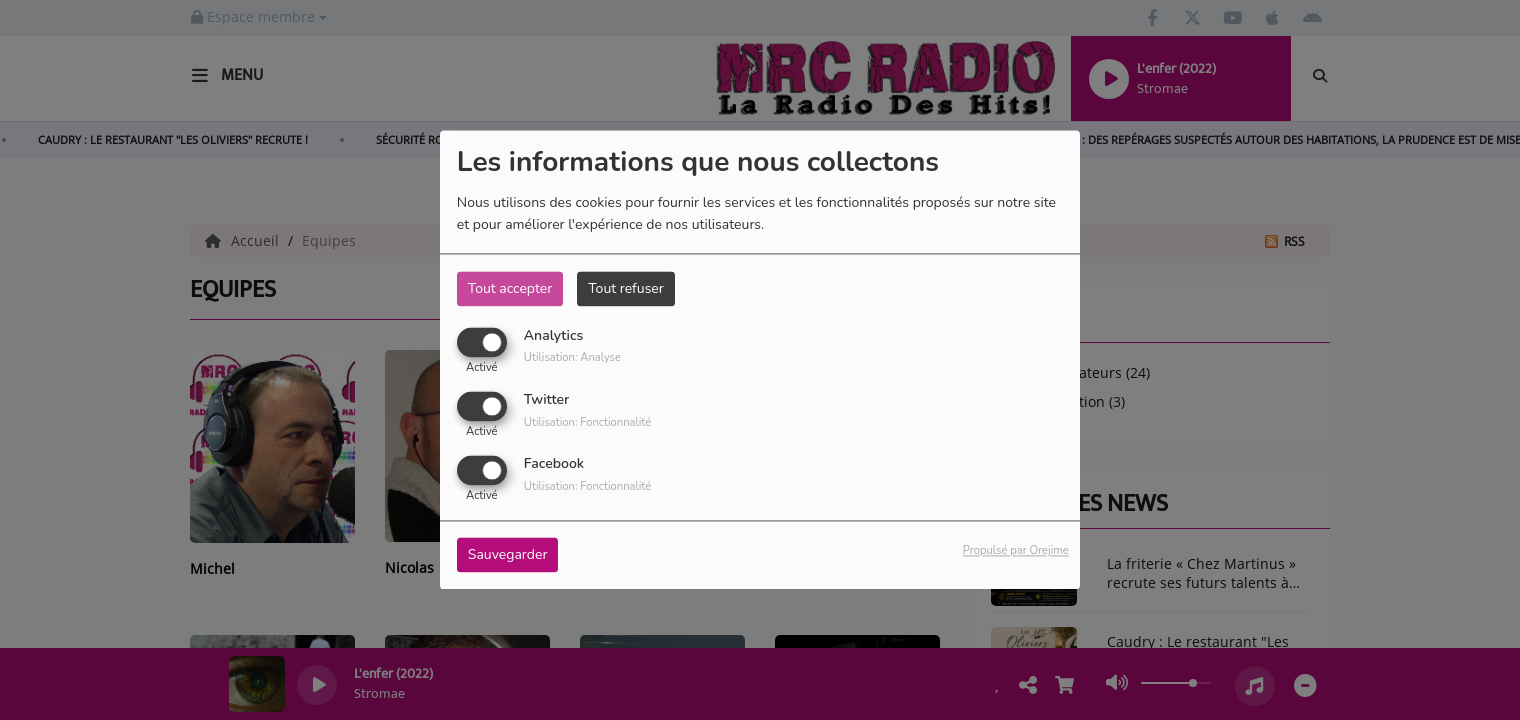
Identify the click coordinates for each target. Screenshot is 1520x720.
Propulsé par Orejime (1016, 551)
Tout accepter (510, 288)
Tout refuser (626, 288)
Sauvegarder (508, 555)
